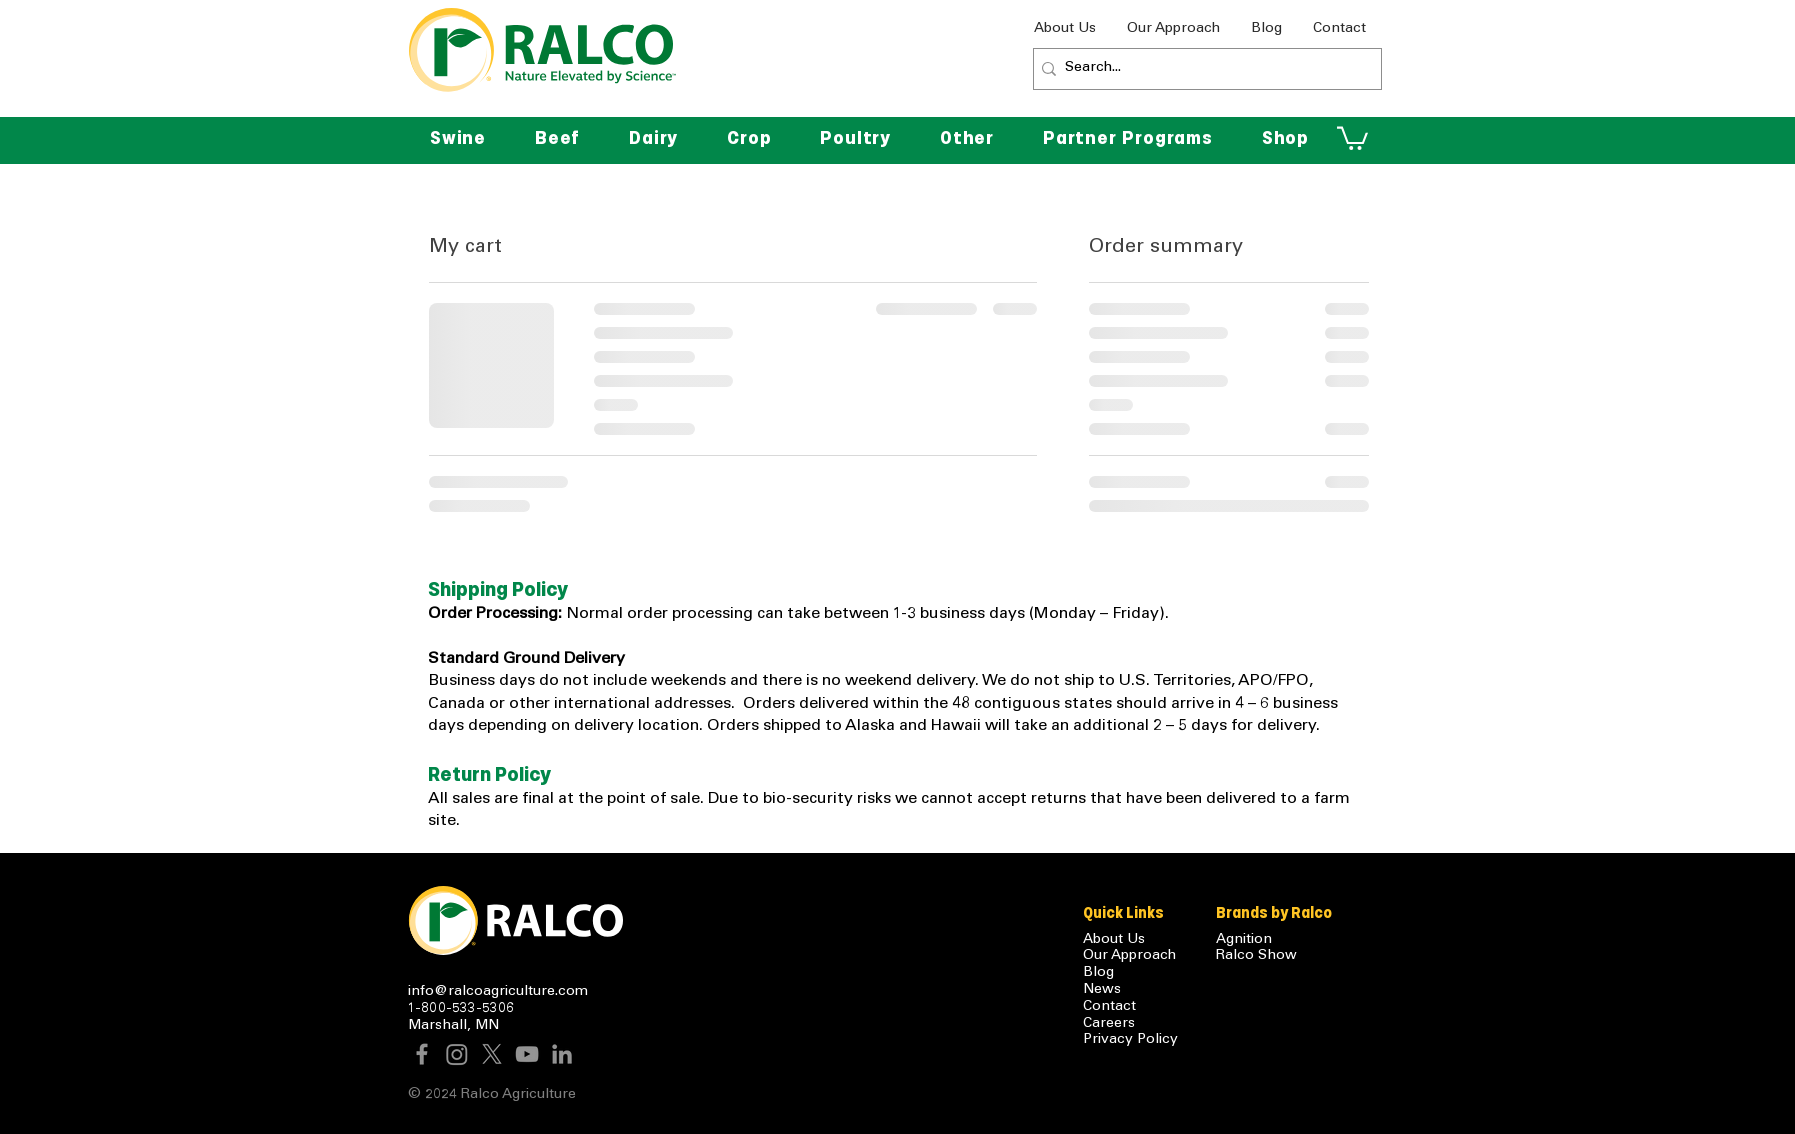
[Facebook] (422, 1054)
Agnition (1244, 940)
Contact (1109, 1007)
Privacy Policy (1130, 1040)
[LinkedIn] (562, 1054)
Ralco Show (1256, 956)
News (1102, 990)
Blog (1098, 973)
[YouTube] (527, 1054)
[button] (967, 138)
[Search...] (1202, 69)
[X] (492, 1054)
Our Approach (1129, 956)
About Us (1114, 940)
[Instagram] (457, 1054)
